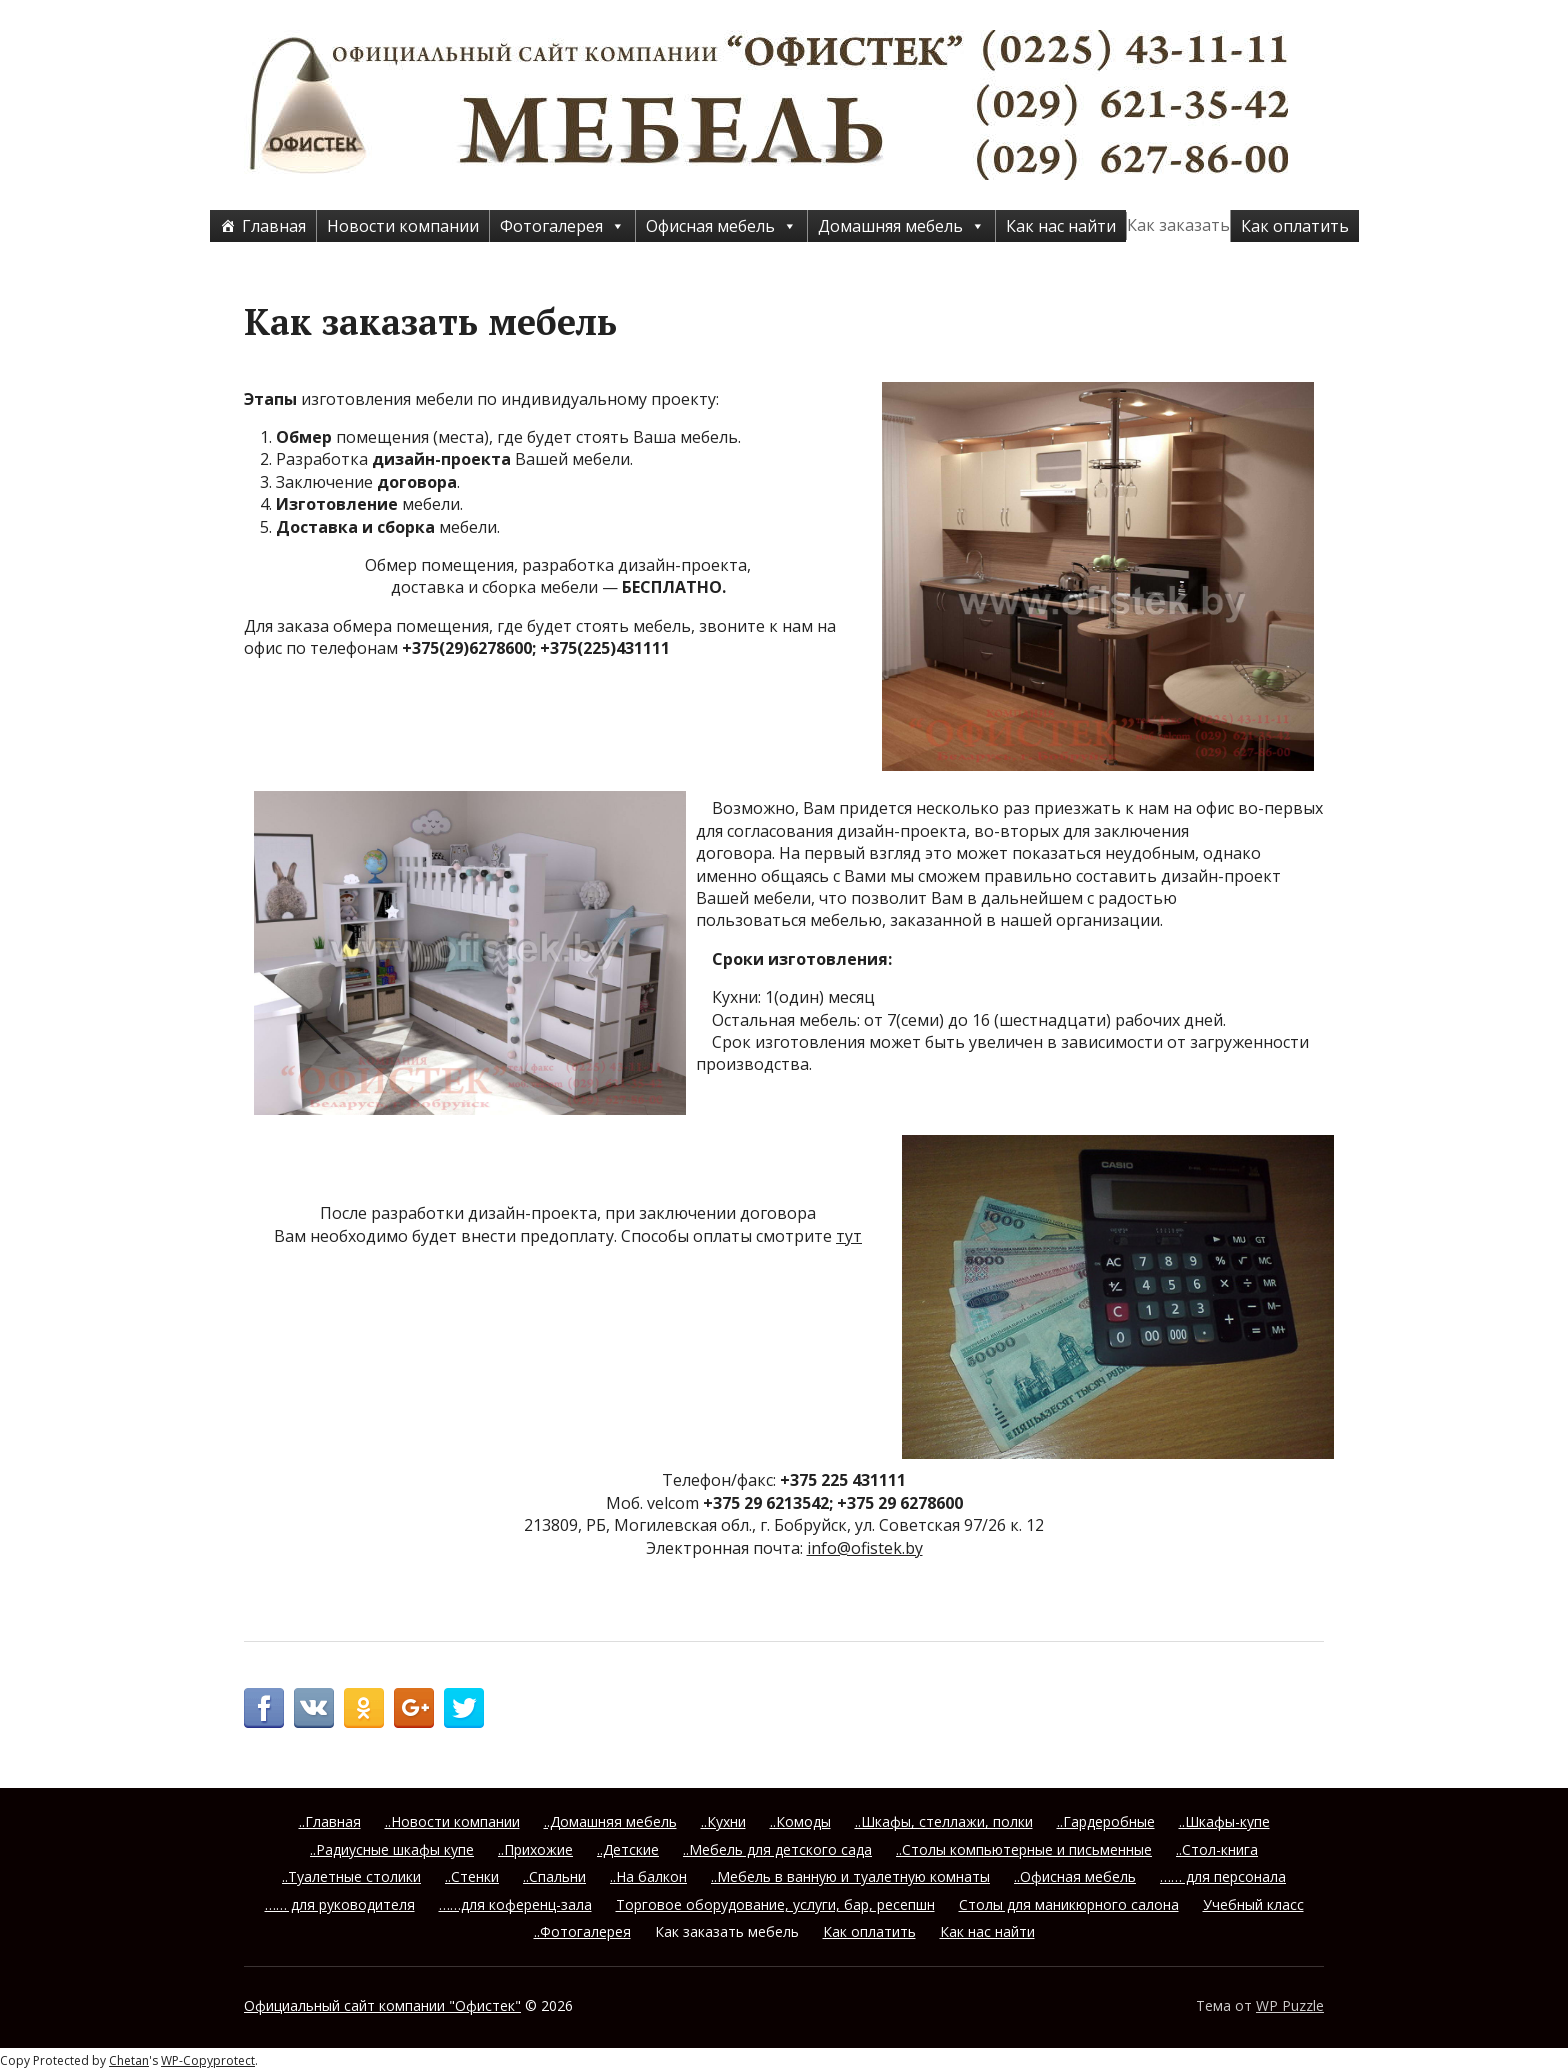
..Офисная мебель (1075, 1876)
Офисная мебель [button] (721, 226)
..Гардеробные (1106, 1821)
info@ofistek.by (865, 1548)
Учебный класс (1253, 1904)
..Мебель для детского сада (777, 1849)
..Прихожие (535, 1849)
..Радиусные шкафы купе (392, 1849)
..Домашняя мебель (610, 1821)
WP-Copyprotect (208, 2060)
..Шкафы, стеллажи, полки (944, 1821)
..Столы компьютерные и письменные (1024, 1849)
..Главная (330, 1821)
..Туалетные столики (351, 1876)
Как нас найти (1061, 226)
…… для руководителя (340, 1904)
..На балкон (648, 1876)
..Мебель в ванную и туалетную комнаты (850, 1876)
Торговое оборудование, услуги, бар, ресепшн (775, 1904)
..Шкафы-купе (1224, 1821)
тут (849, 1236)
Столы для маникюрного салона (1069, 1904)
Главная (274, 226)
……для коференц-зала (515, 1904)
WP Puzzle (1290, 2005)
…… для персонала (1223, 1876)
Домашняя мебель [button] (901, 226)
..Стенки (472, 1876)
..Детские (628, 1849)
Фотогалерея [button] (562, 226)
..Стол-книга (1217, 1849)
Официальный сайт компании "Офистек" (382, 2005)
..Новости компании (452, 1821)
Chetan (129, 2060)
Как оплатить (1295, 226)
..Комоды (800, 1821)
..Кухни (723, 1821)
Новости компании (403, 226)
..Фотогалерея (582, 1931)
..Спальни (554, 1876)
